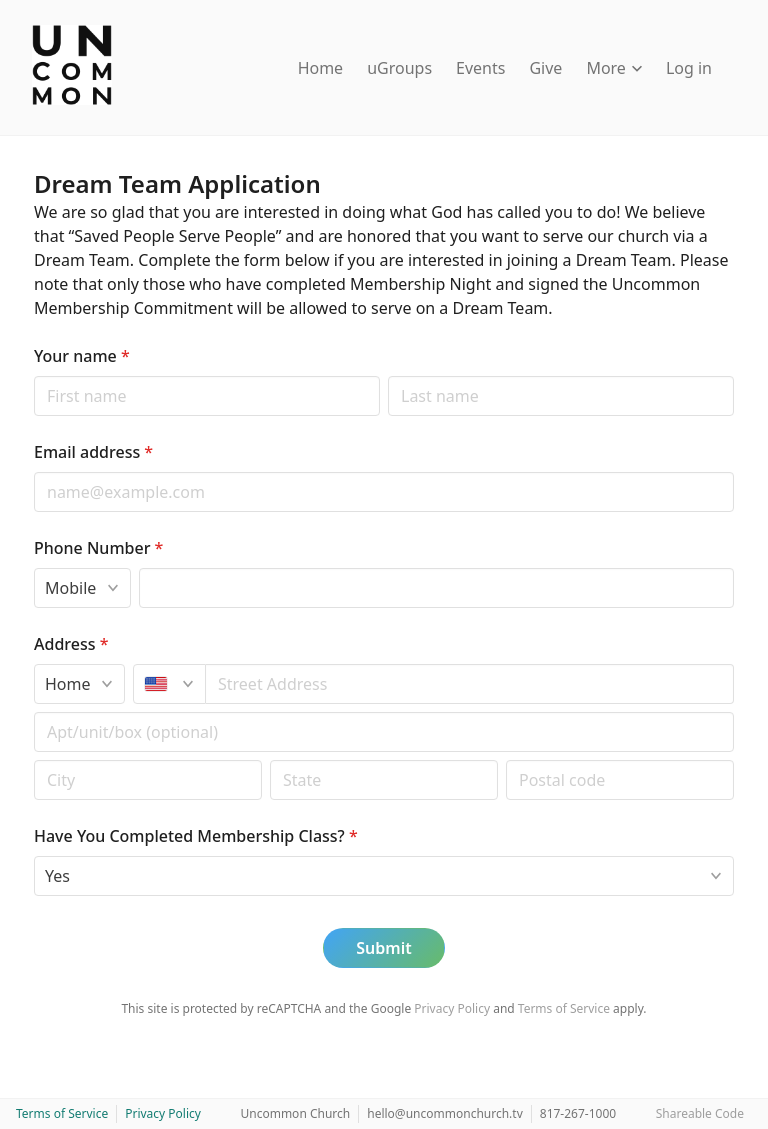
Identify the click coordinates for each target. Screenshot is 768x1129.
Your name (82, 356)
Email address (93, 452)
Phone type (33, 567)
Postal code (33, 759)
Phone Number (98, 548)
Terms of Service (564, 1008)
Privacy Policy (452, 1008)
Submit (383, 948)
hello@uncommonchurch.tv (445, 1113)
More (614, 68)
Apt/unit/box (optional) (33, 711)
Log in (689, 68)
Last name (387, 375)
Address (71, 644)
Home (321, 68)
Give (545, 68)
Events (480, 68)
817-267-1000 (578, 1113)
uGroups (399, 68)
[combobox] (470, 684)
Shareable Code (700, 1113)
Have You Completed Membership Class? (196, 836)
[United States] (169, 684)
